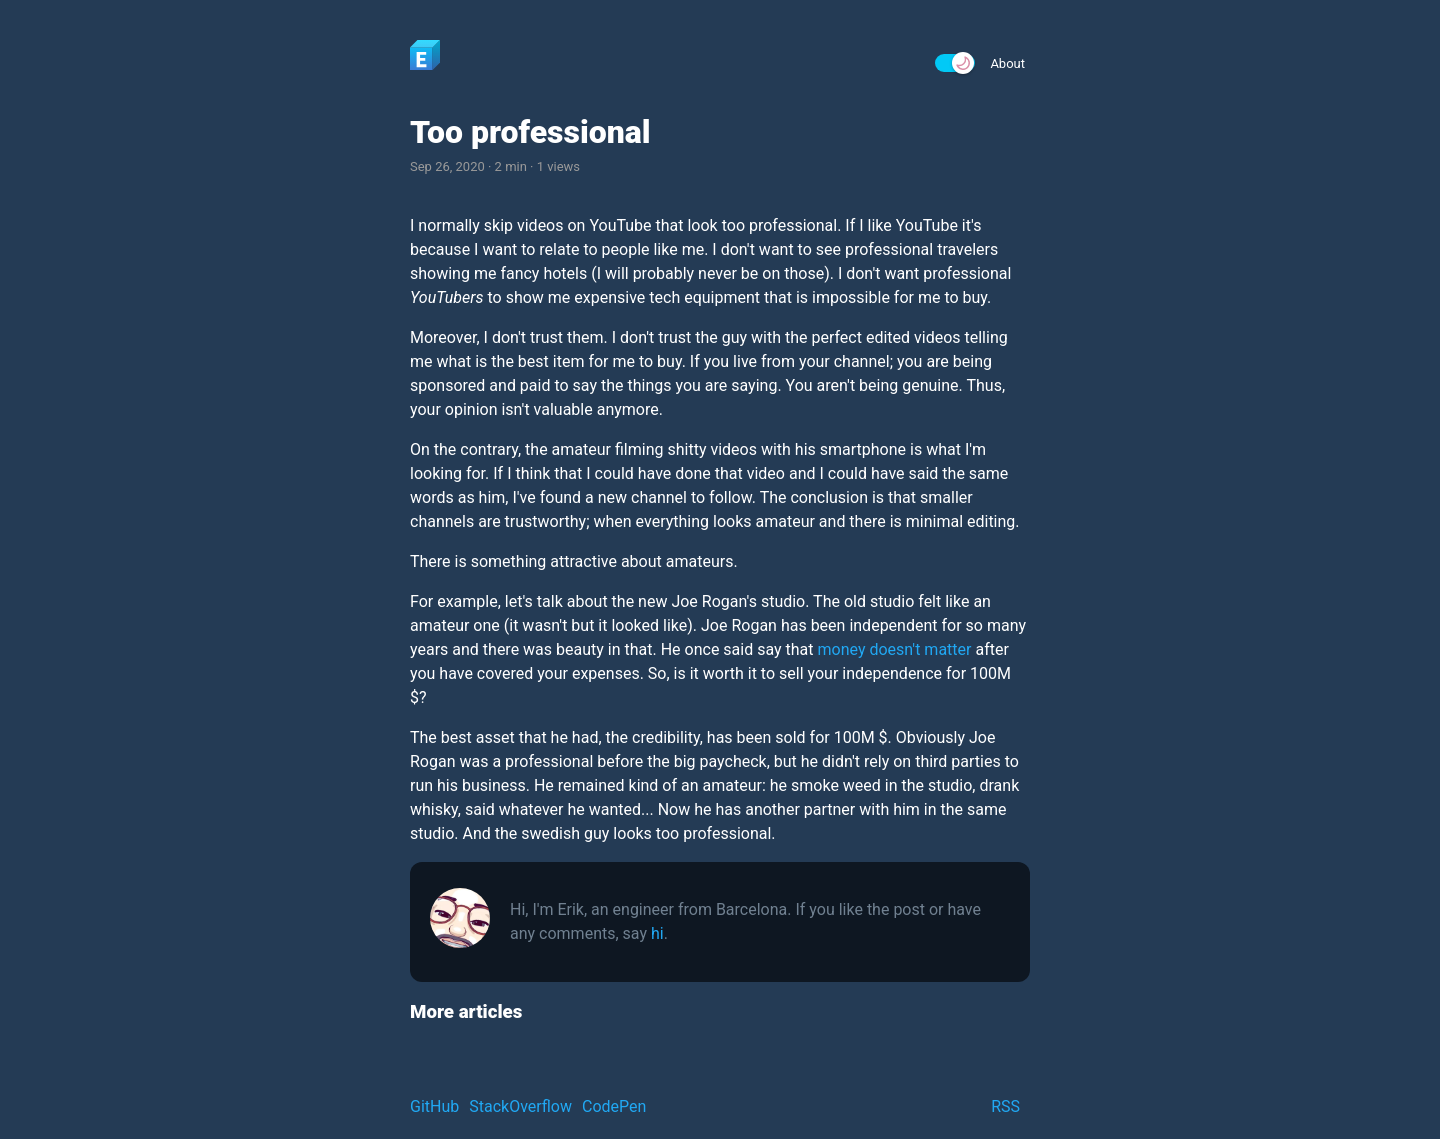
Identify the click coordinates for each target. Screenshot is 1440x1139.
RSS (1005, 1106)
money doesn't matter (895, 649)
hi (657, 933)
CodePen (614, 1106)
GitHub (434, 1106)
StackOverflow (520, 1106)
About (1007, 63)
